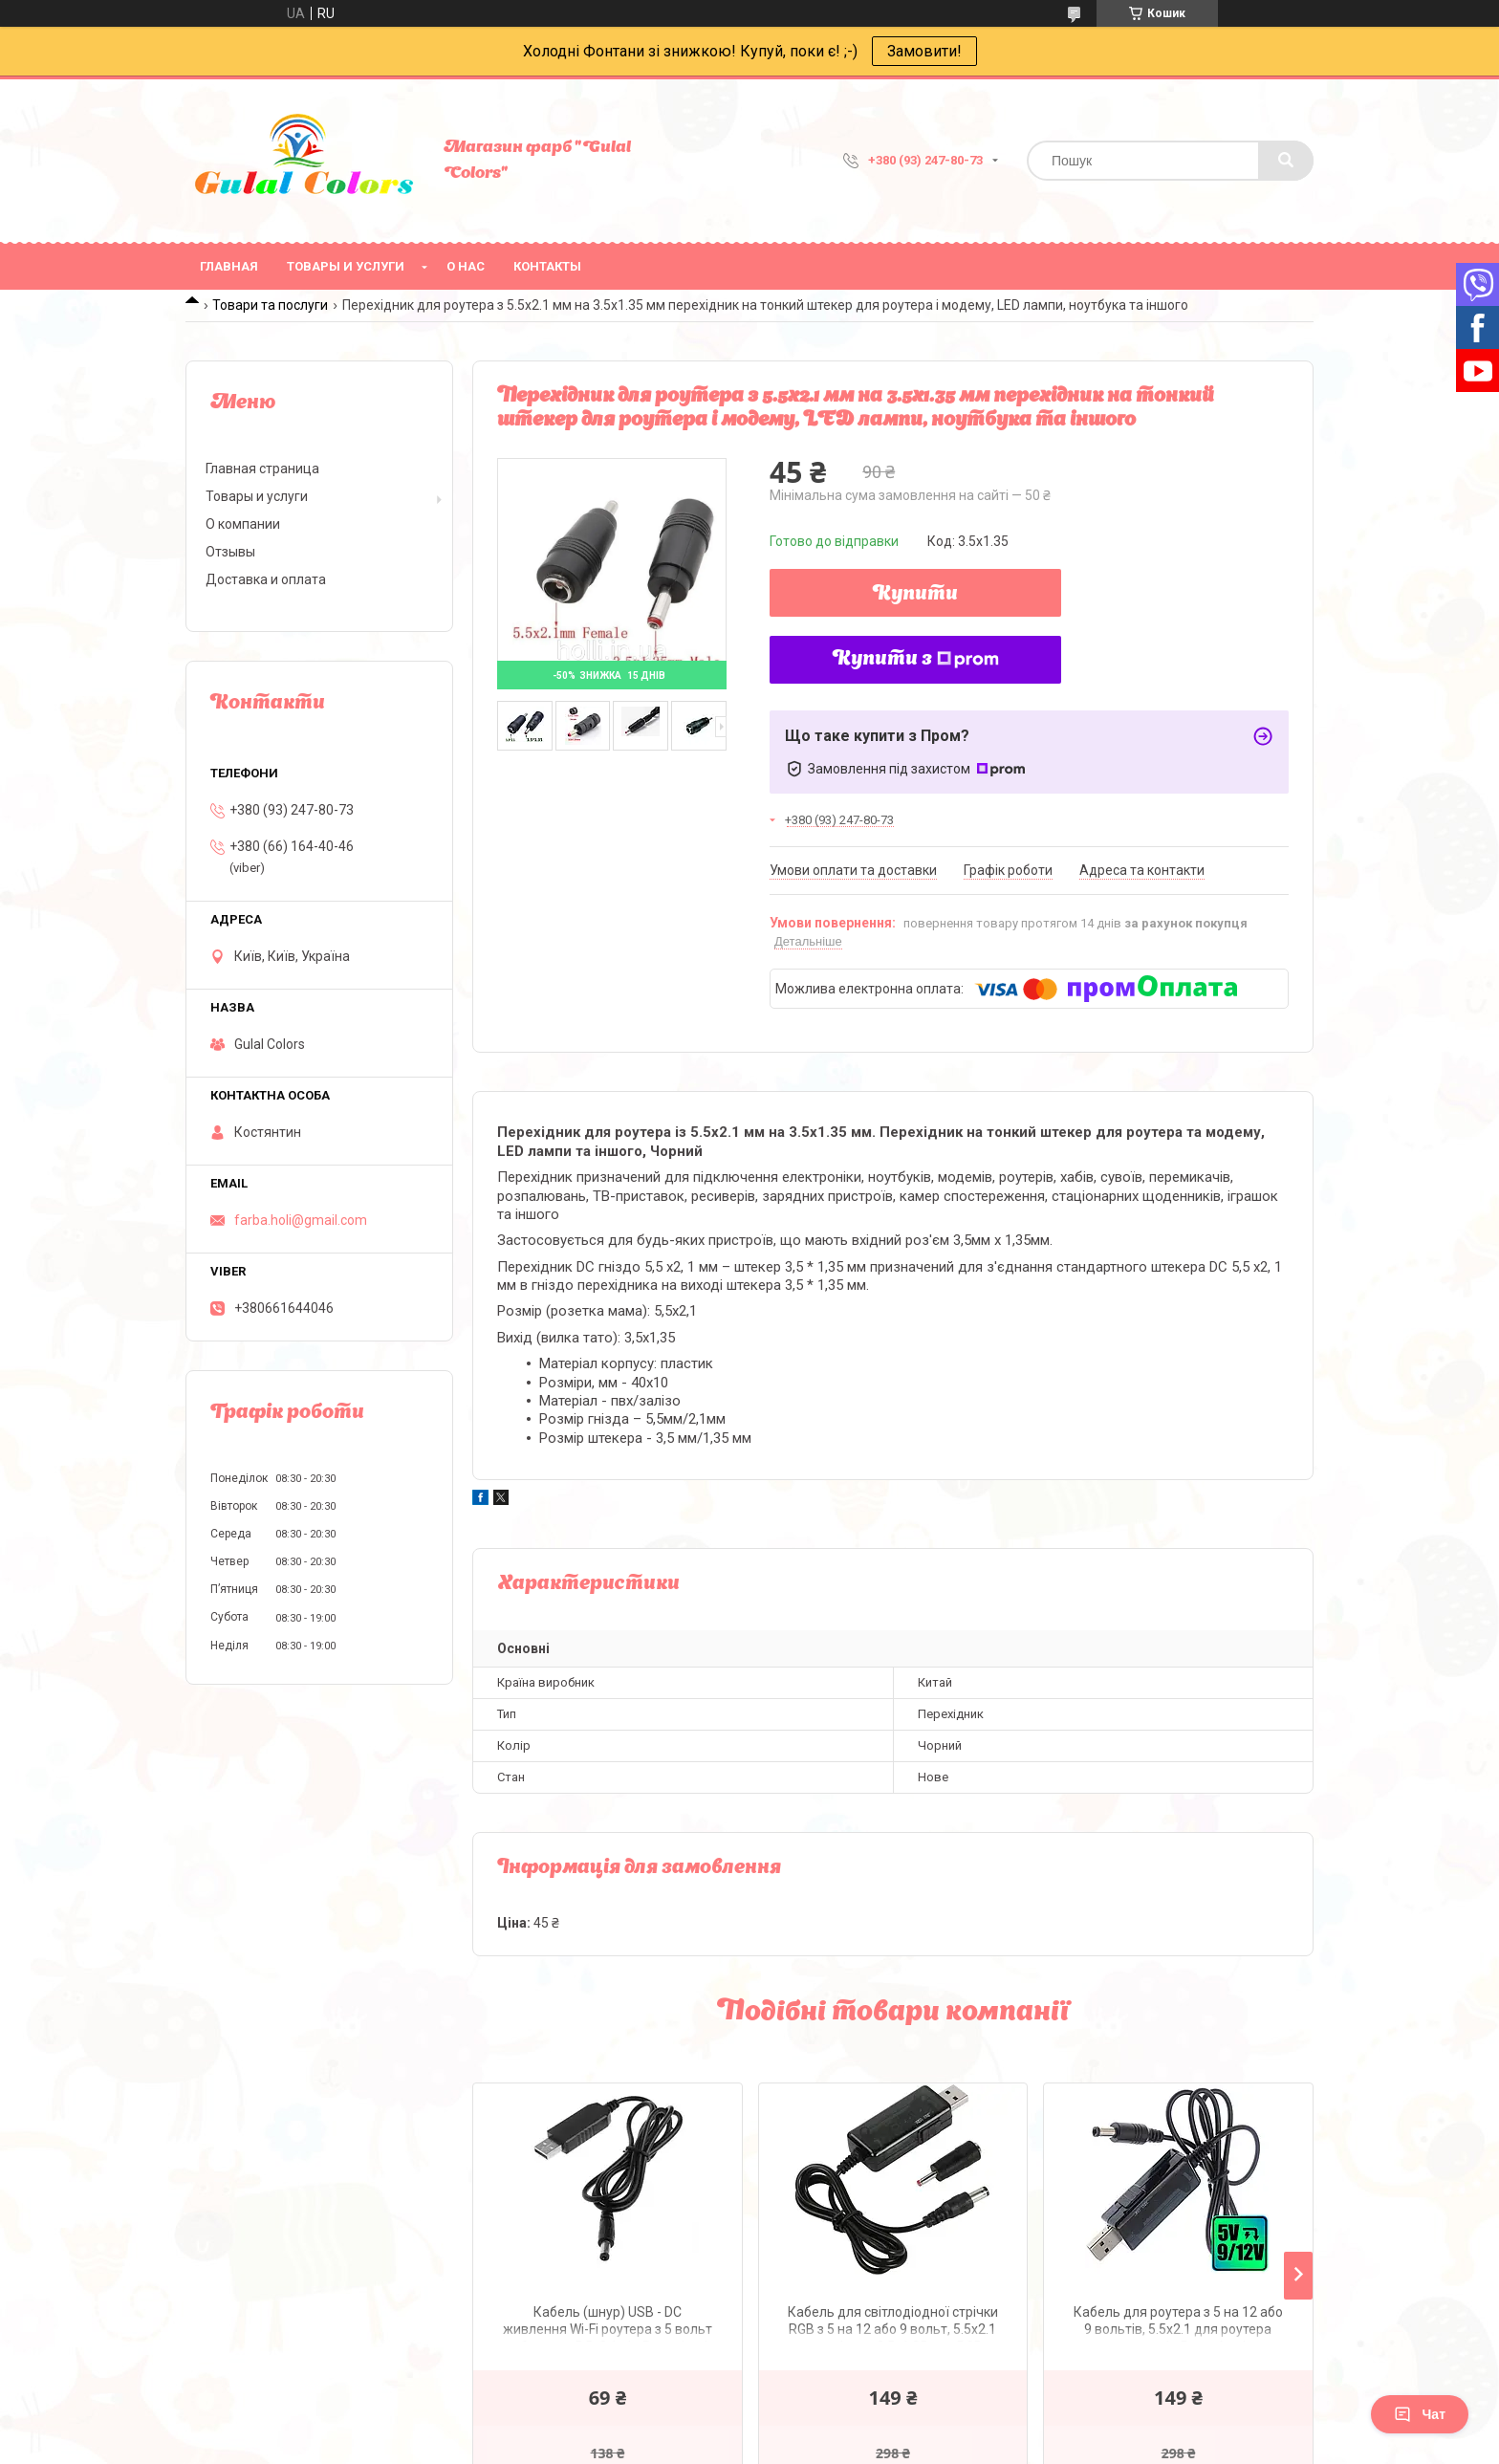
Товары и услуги (345, 266)
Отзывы (230, 551)
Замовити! (924, 51)
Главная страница (262, 468)
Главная (229, 266)
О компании (243, 524)
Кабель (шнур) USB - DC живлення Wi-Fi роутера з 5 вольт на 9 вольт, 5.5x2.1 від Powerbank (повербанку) (607, 2323)
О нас (465, 266)
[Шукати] (1286, 161)
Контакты (547, 266)
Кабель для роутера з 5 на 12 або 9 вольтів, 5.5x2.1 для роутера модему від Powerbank (1178, 2323)
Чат (1419, 2414)
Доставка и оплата (266, 579)
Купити (915, 594)
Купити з (916, 659)
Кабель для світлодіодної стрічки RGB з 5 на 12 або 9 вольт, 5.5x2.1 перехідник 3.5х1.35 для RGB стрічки (893, 2323)
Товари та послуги (270, 305)
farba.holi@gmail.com (300, 1220)
